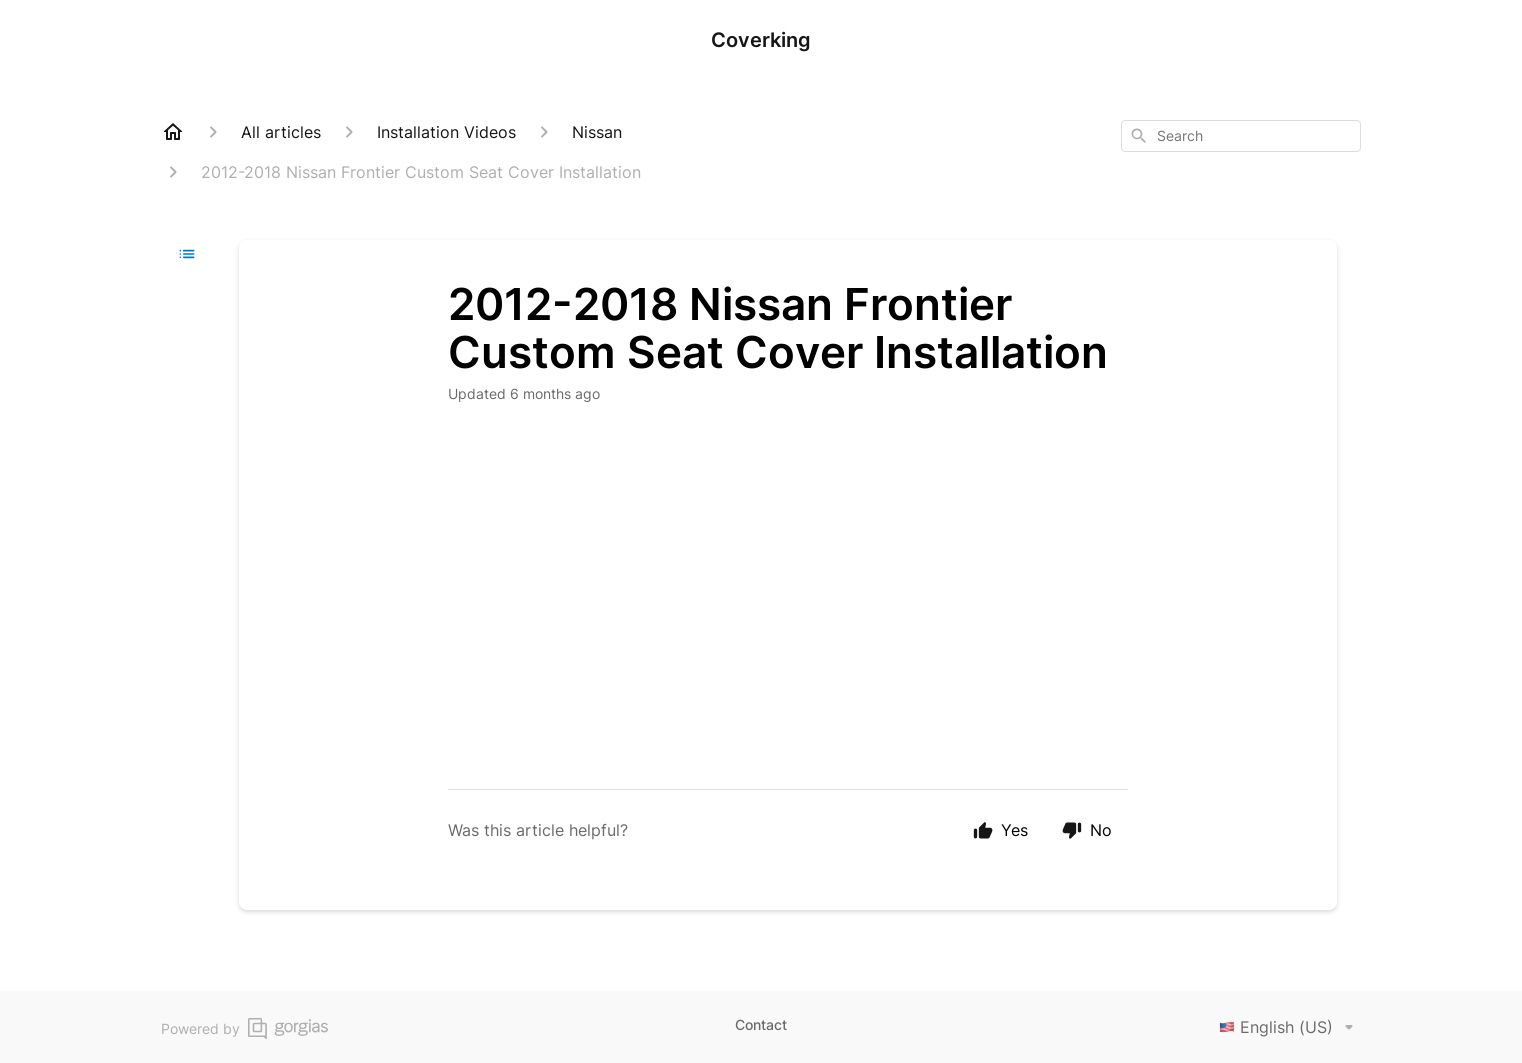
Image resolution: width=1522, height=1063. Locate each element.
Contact (761, 1024)
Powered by (244, 1028)
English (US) (1290, 1027)
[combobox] (1241, 136)
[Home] (173, 132)
